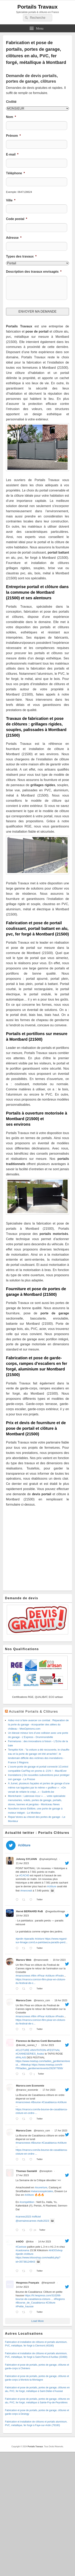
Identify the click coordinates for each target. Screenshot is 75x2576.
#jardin (19, 1938)
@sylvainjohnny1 (48, 1859)
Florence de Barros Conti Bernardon (38, 2040)
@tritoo (30, 2241)
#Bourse (36, 2102)
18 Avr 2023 (47, 2045)
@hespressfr (48, 2282)
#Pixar (41, 1975)
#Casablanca (49, 2102)
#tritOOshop (56, 2250)
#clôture (51, 1886)
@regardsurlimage (55, 1911)
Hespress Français (27, 2282)
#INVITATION (38, 2050)
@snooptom (45, 2171)
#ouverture (41, 2187)
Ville (10, 200)
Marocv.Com (23, 2000)
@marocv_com (42, 2000)
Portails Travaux (37, 7)
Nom (11, 117)
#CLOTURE (22, 2050)
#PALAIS (21, 2057)
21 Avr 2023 (22, 1863)
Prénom (13, 135)
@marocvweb (41, 1960)
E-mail (12, 154)
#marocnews (23, 1975)
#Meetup (26, 2064)
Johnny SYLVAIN (26, 1859)
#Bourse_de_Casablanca (30, 2302)
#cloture (39, 1938)
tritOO (20, 2241)
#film (33, 1975)
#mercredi (26, 1890)
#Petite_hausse (25, 2306)
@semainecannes (26, 2220)
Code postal (16, 219)
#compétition (27, 2201)
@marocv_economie (27, 2090)
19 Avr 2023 (22, 1915)
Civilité (11, 101)
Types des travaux (21, 256)
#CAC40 (24, 1875)
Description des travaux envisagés (33, 271)
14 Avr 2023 (44, 2241)
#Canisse (21, 2246)
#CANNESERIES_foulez (30, 2053)
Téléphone (15, 173)
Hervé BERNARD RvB (29, 1911)
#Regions (59, 2299)
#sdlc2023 (43, 2220)
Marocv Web (23, 1959)
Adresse (13, 237)
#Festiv (59, 1975)
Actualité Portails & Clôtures (33, 1711)
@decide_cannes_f (26, 2045)
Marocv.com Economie (30, 2085)
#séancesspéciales (42, 2191)
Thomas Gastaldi (26, 2171)
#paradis (29, 1938)
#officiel (36, 2216)
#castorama (22, 2250)
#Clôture (50, 2302)
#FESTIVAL (53, 2050)
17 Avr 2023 (49, 2090)
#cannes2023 (23, 2216)
